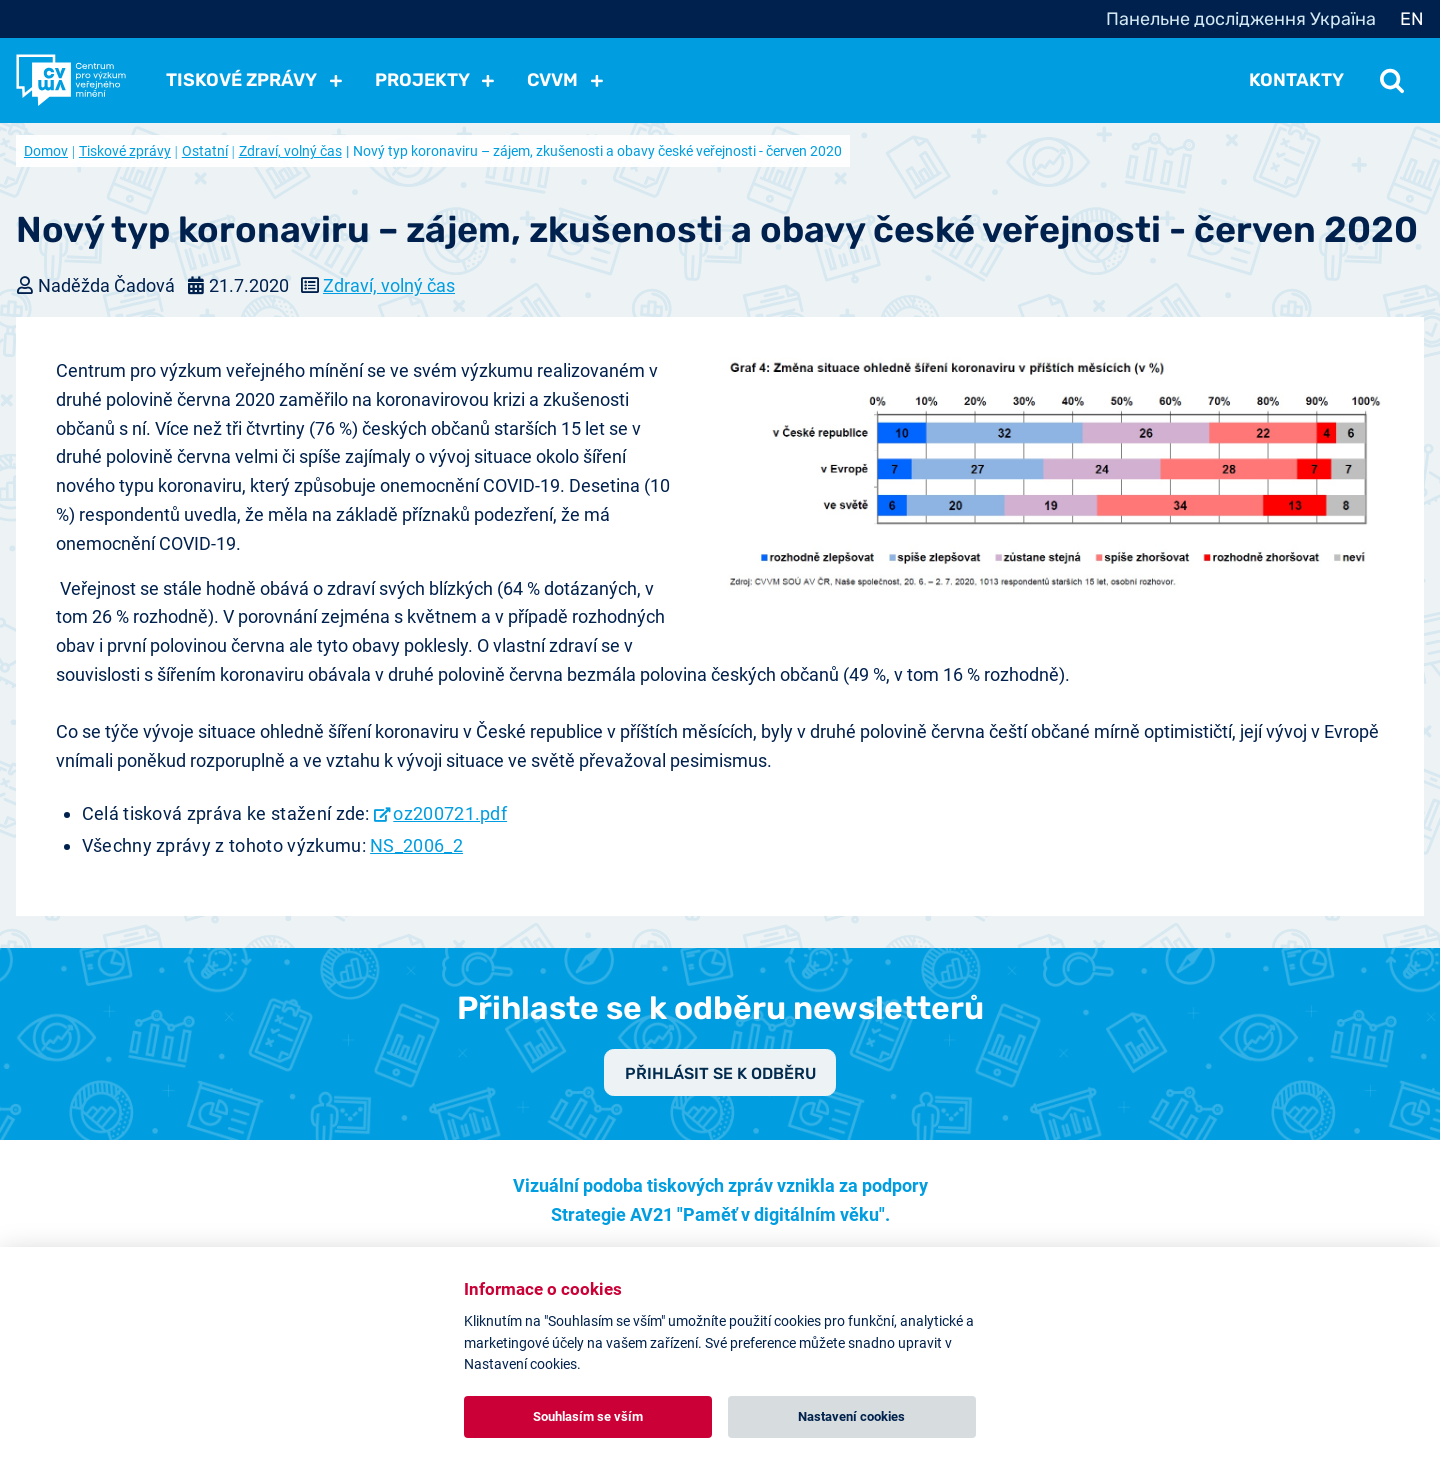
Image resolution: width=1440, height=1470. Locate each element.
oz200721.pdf (450, 813)
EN (1412, 19)
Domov (46, 151)
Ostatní (205, 151)
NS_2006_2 (416, 845)
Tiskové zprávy (125, 151)
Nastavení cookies (851, 1416)
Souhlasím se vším (588, 1416)
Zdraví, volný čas (290, 151)
